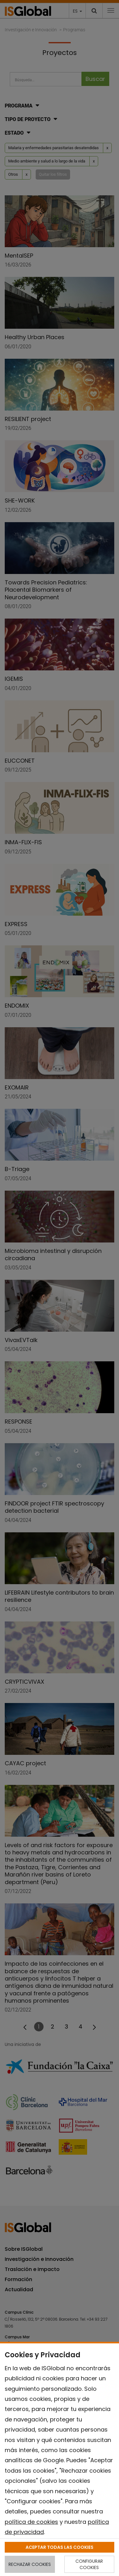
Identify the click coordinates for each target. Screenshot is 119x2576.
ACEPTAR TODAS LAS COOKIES (59, 2547)
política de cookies (31, 2522)
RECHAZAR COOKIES (30, 2564)
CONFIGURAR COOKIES (89, 2564)
